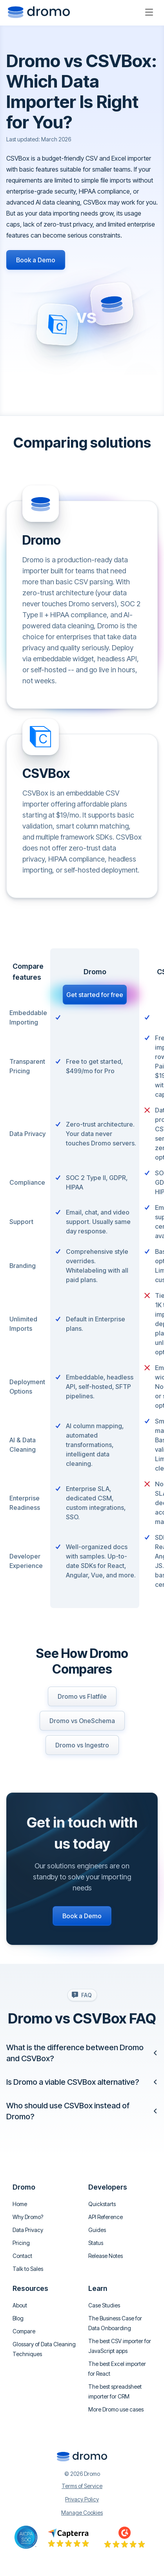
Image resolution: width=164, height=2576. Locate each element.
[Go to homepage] (39, 12)
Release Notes (105, 2255)
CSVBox (46, 773)
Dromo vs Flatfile (82, 1696)
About (20, 2305)
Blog (18, 2318)
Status (95, 2242)
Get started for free (94, 995)
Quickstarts (102, 2204)
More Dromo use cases (116, 2409)
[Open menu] (149, 12)
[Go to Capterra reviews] (68, 2537)
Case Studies (104, 2305)
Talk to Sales (28, 2268)
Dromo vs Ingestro (82, 1745)
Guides (97, 2230)
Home (20, 2204)
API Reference (105, 2217)
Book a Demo (35, 260)
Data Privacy (28, 2230)
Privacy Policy (82, 2499)
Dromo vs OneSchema (82, 1721)
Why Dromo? (28, 2217)
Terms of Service (82, 2486)
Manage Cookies (82, 2513)
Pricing (21, 2242)
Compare (24, 2331)
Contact (22, 2255)
